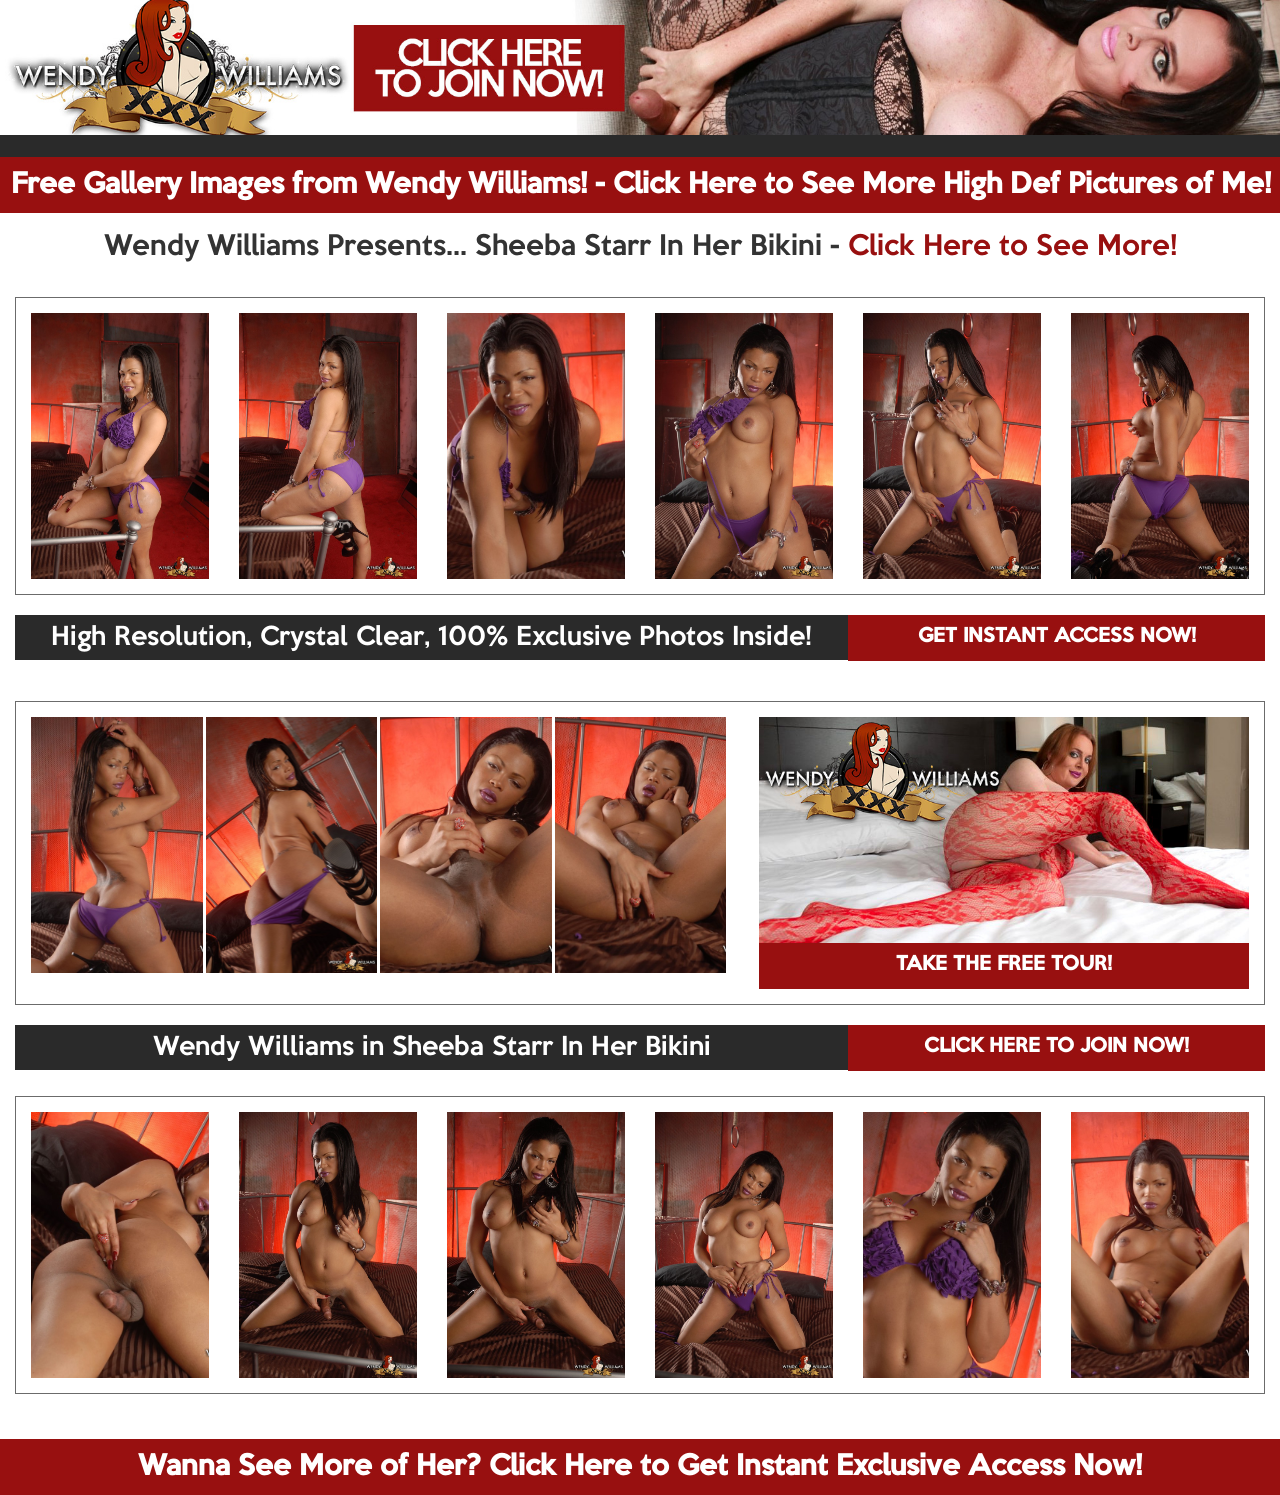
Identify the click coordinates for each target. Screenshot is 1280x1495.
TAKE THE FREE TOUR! (1004, 965)
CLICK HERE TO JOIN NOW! (1056, 1047)
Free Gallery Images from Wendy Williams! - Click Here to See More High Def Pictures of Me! (641, 185)
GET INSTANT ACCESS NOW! (1057, 637)
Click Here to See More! (1012, 247)
